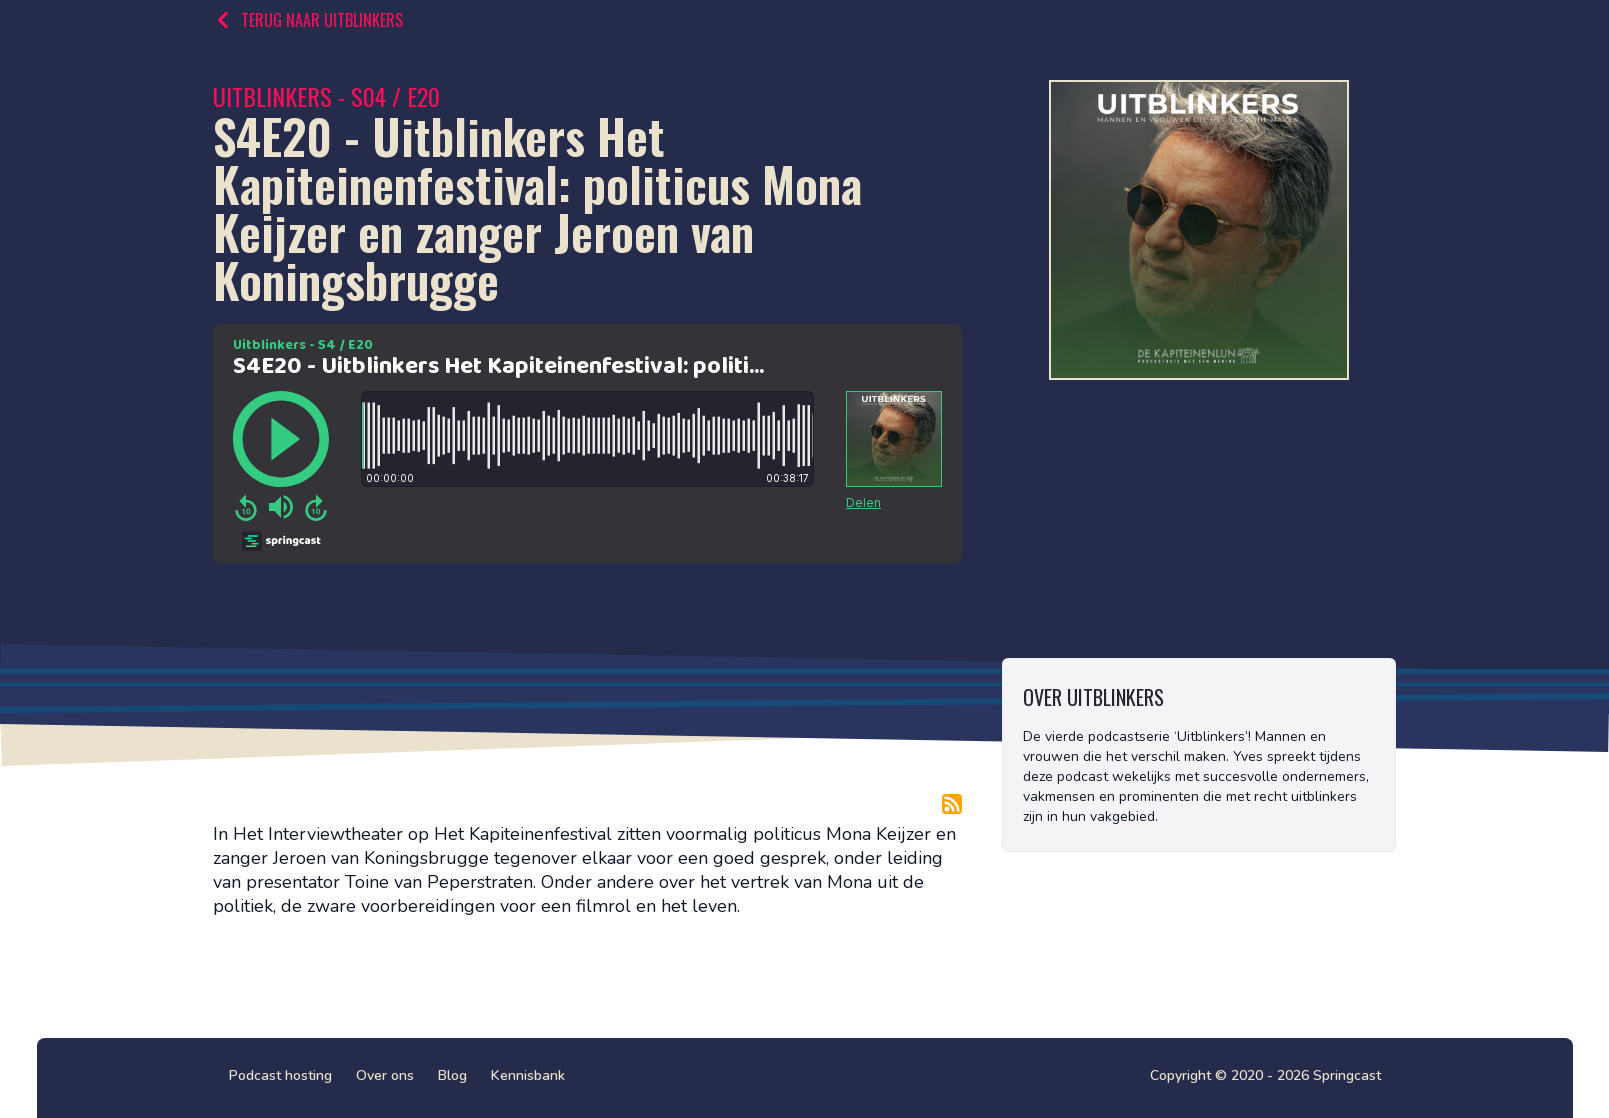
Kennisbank (528, 1075)
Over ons (385, 1075)
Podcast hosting (280, 1075)
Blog (452, 1075)
